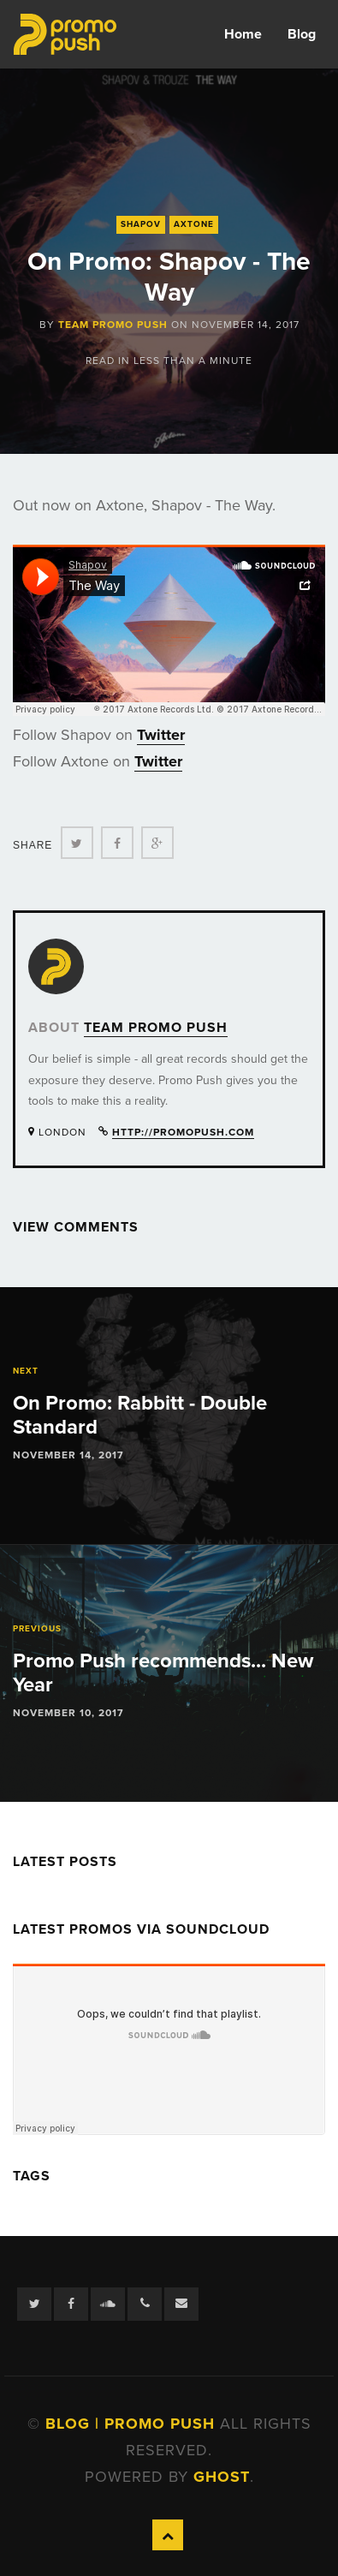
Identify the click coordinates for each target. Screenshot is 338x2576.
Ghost (221, 2476)
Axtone (194, 224)
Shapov (141, 224)
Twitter (161, 734)
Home (243, 34)
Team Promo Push (113, 325)
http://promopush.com (183, 1132)
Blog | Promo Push (132, 2423)
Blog (302, 34)
